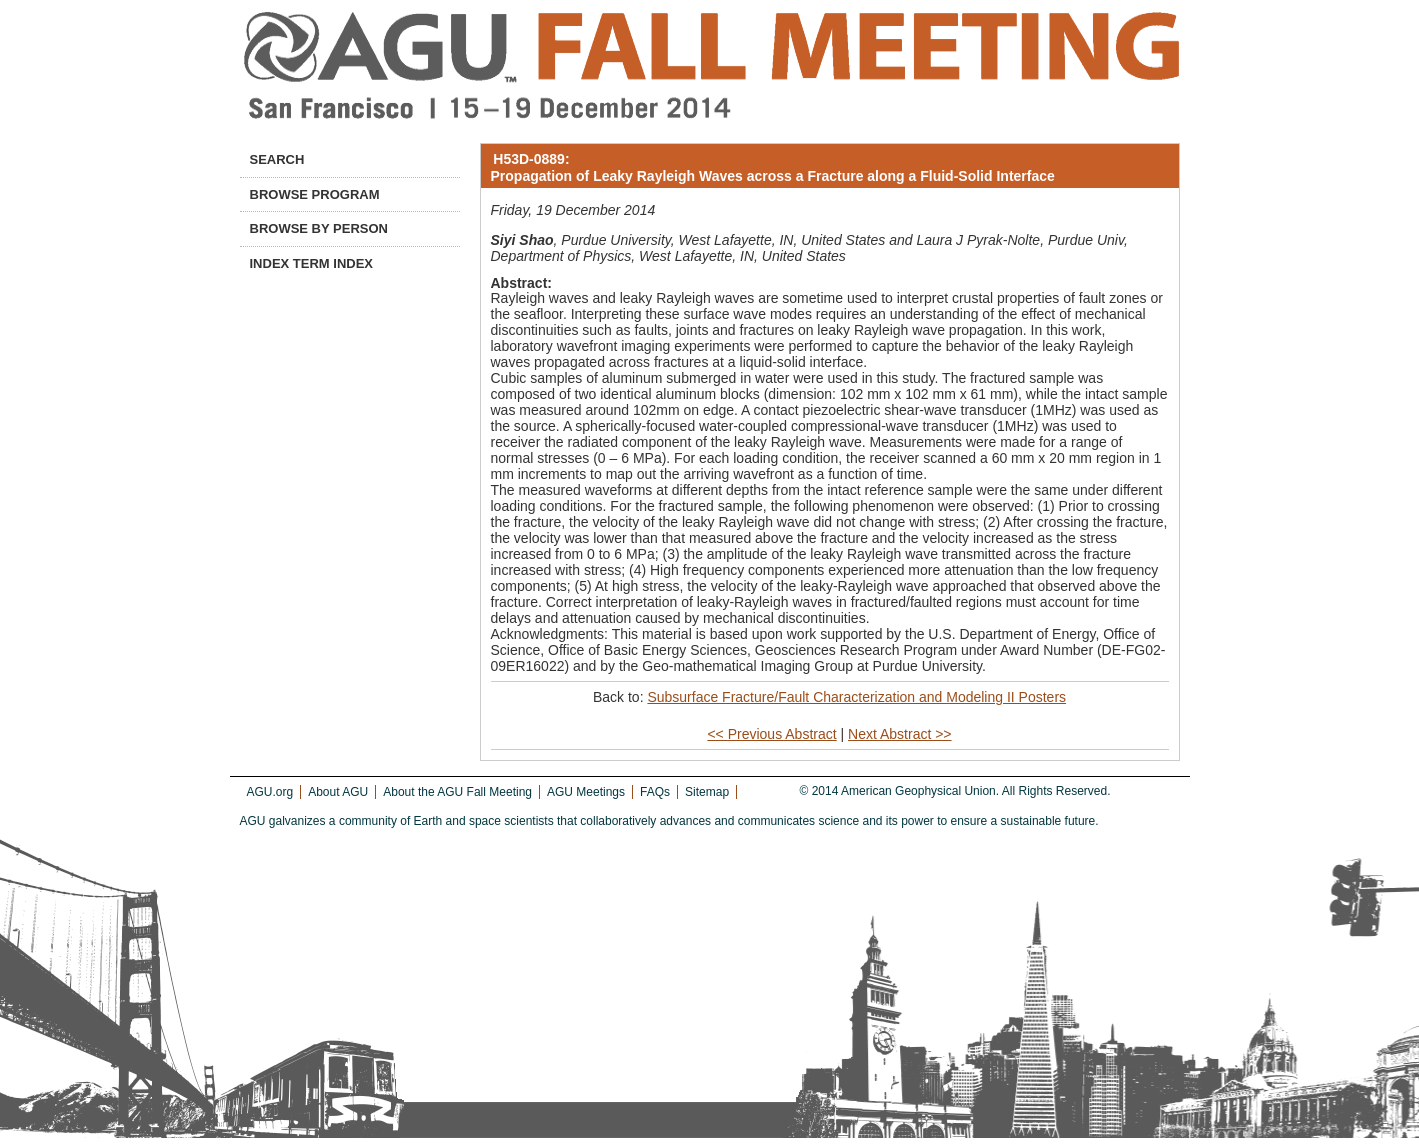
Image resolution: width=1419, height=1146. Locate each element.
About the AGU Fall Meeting (457, 792)
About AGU (338, 792)
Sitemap (707, 792)
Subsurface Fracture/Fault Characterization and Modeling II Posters (856, 697)
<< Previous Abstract (771, 734)
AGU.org (270, 792)
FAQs (655, 792)
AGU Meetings (586, 792)
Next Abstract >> (900, 734)
